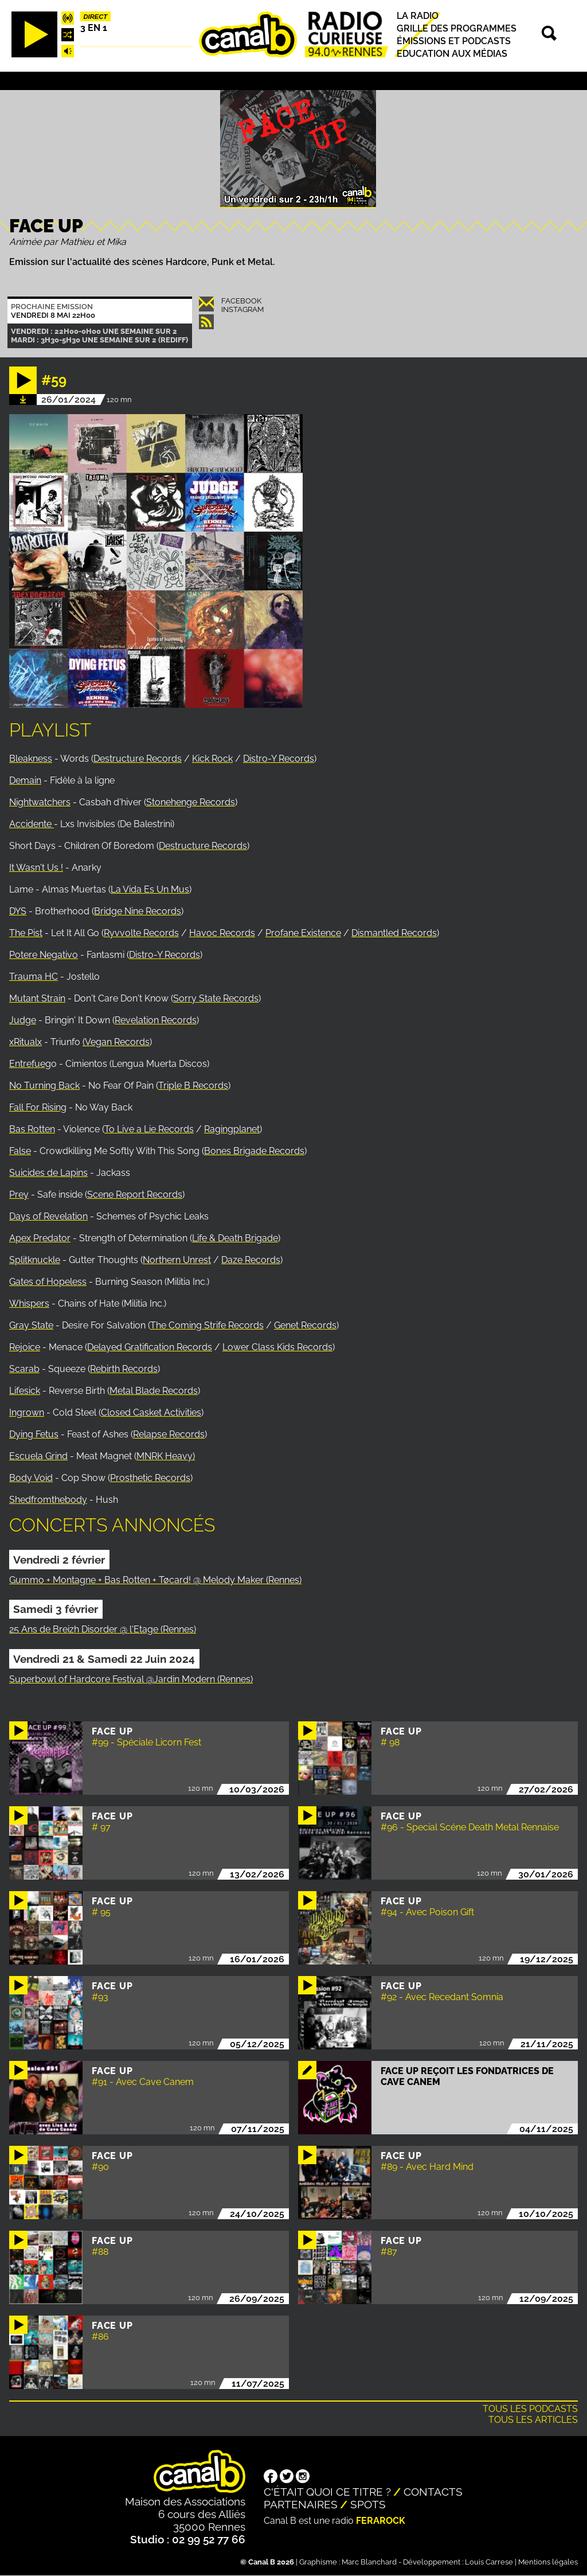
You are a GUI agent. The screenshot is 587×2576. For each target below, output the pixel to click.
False (20, 1150)
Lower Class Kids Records (277, 1347)
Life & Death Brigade (235, 1238)
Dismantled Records (394, 932)
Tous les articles (533, 2419)
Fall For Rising (37, 1107)
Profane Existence (303, 932)
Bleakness (30, 758)
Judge (22, 1020)
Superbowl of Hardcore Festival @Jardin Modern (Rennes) (131, 1679)
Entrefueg (30, 1063)
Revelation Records (156, 1020)
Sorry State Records (216, 998)
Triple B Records (193, 1085)
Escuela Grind (38, 1456)
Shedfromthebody (48, 1499)
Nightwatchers (40, 802)
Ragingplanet (232, 1129)
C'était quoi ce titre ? (327, 2491)
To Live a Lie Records (149, 1129)
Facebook (241, 301)
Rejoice (24, 1347)
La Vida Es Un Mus (150, 889)
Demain (25, 780)
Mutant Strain (37, 998)
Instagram (242, 309)
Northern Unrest (177, 1259)
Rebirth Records (124, 1368)
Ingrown (26, 1412)
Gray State (31, 1325)
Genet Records (305, 1325)
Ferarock (380, 2520)
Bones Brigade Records (254, 1150)
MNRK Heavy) (165, 1456)
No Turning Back (44, 1085)
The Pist (25, 932)
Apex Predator (40, 1238)
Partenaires (301, 2504)
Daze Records (250, 1259)
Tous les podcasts (530, 2408)
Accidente (31, 824)
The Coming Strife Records (207, 1325)
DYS (17, 911)
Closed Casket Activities (151, 1412)
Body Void (31, 1477)
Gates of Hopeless (48, 1281)
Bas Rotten (32, 1129)
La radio (418, 15)
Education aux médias (452, 53)
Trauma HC (33, 976)
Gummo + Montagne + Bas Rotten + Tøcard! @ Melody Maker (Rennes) (155, 1580)
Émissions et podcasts (454, 41)
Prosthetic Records (150, 1477)
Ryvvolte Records (141, 932)
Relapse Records (169, 1434)
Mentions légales (548, 2562)
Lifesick (24, 1390)
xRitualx (25, 1041)
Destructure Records (137, 758)
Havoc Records (222, 932)
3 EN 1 (93, 27)
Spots (368, 2504)
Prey (19, 1194)
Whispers (29, 1303)
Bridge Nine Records (137, 911)
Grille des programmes (456, 28)
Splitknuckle (34, 1259)
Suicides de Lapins (48, 1172)
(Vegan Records (116, 1041)
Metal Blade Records (153, 1390)
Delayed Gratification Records (149, 1347)
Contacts (433, 2491)
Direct (96, 16)
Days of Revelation (48, 1216)
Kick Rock (212, 758)
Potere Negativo (43, 954)
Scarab (24, 1368)
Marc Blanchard (369, 2562)
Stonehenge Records (190, 802)
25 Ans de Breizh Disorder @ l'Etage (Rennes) (102, 1629)
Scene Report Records (134, 1194)
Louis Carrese (489, 2562)
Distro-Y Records (278, 758)
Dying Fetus (33, 1434)
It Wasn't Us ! (36, 867)
